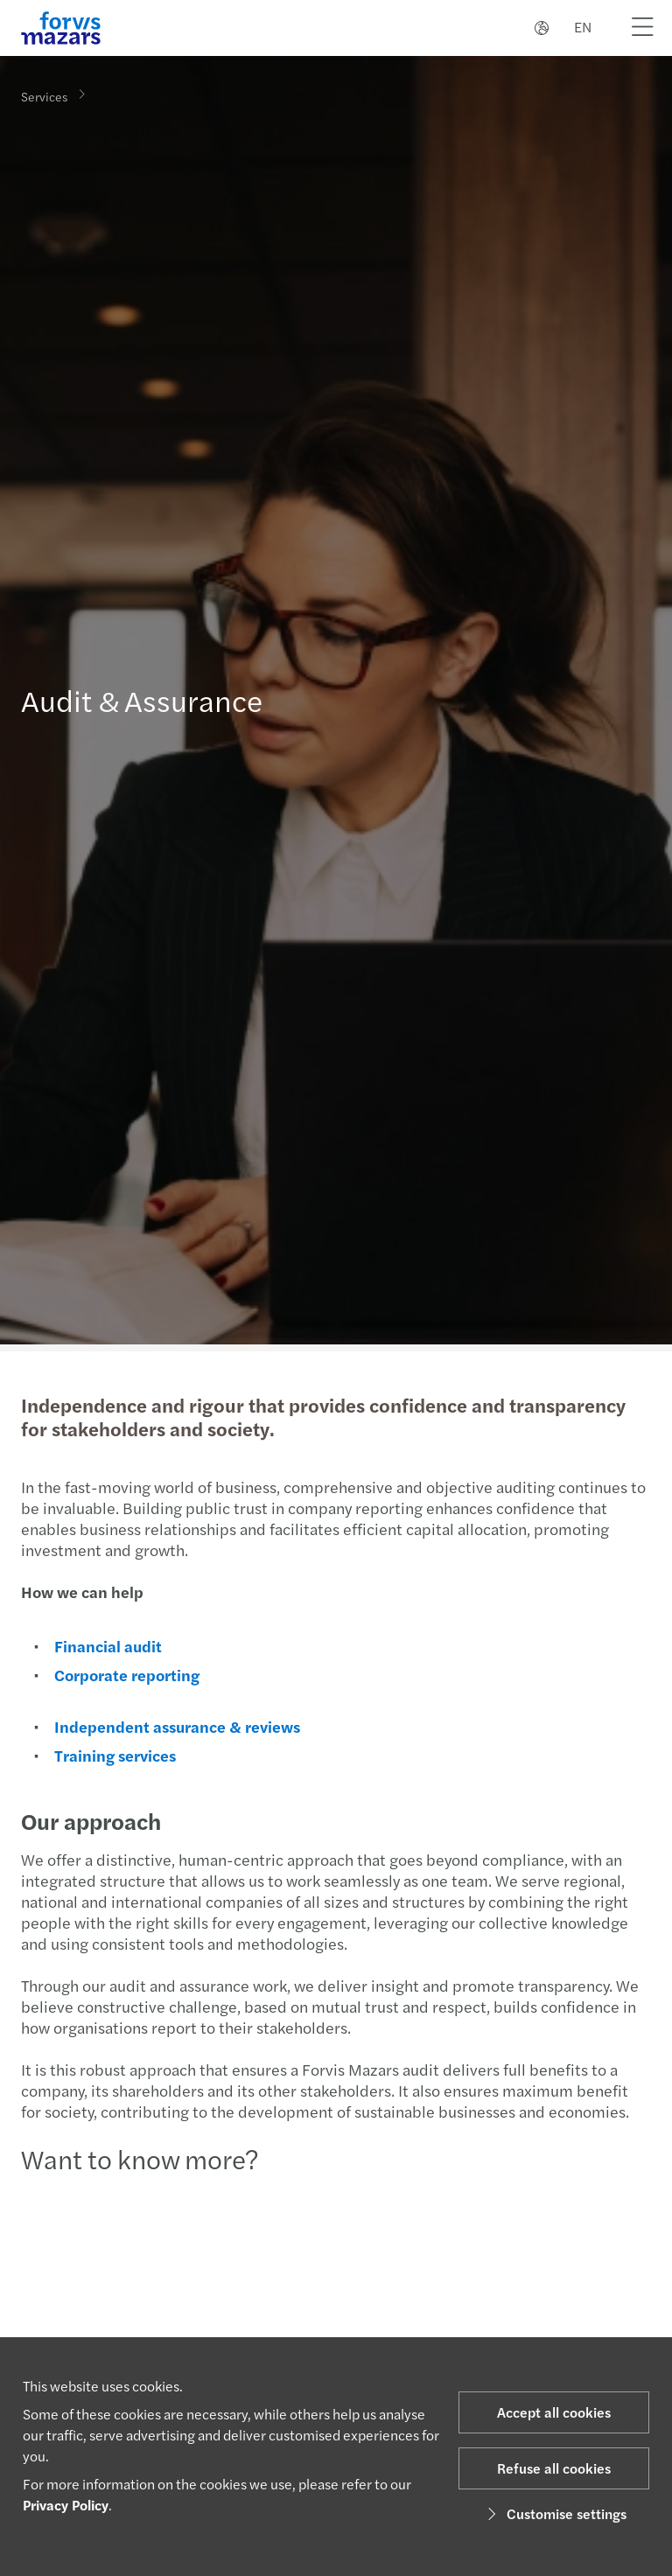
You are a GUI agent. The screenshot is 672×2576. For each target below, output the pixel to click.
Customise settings (554, 2513)
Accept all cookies (554, 2412)
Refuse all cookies (554, 2468)
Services (44, 95)
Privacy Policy (65, 2505)
